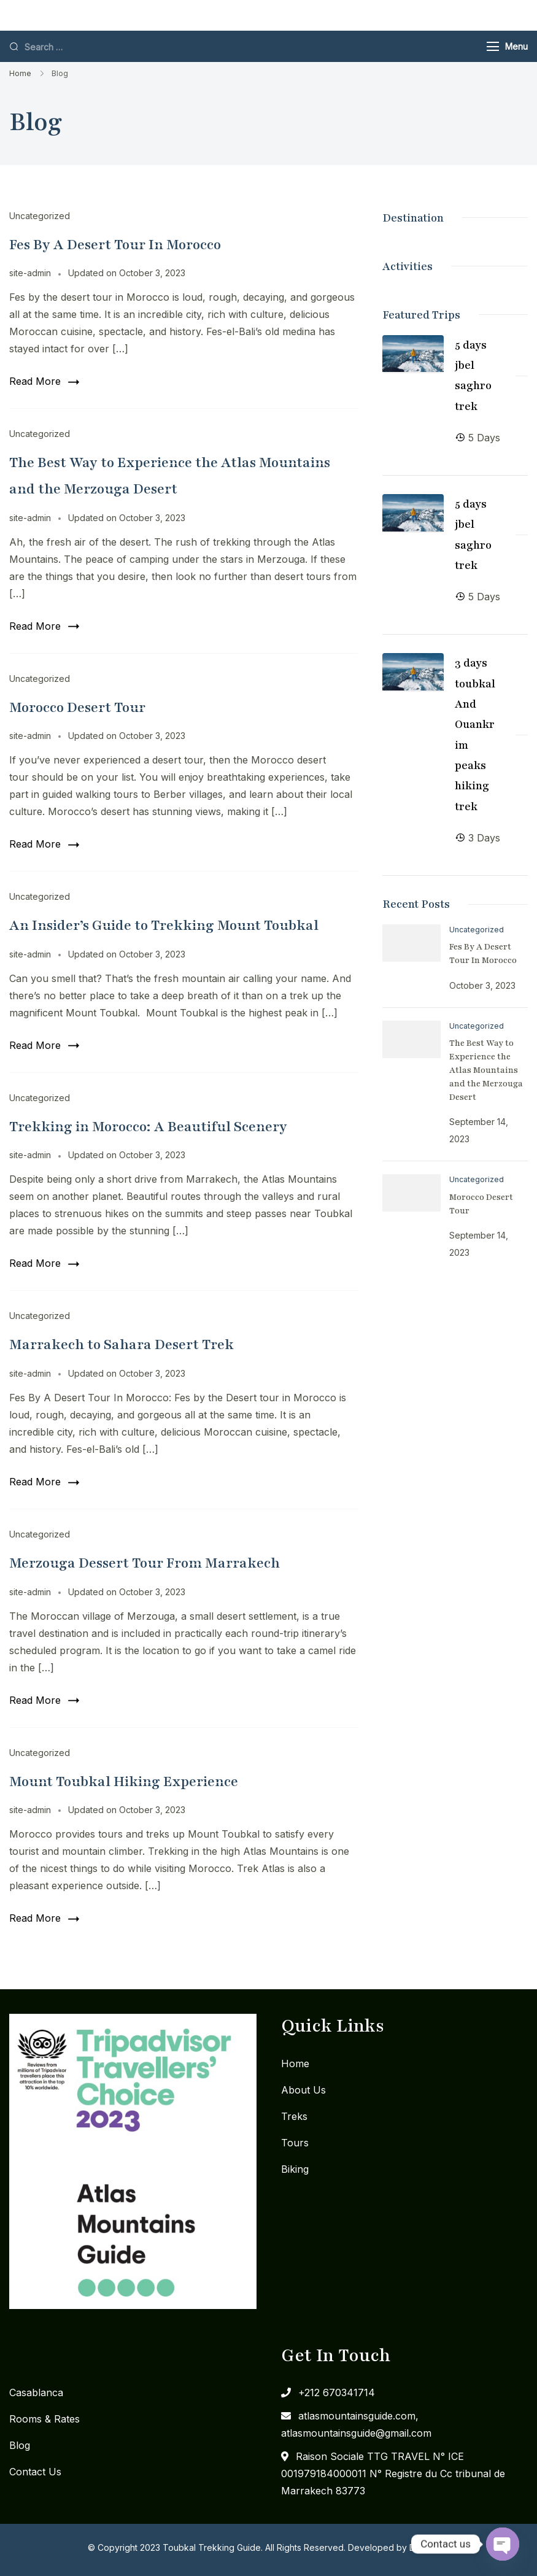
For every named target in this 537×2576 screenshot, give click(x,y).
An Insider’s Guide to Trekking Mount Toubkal (164, 925)
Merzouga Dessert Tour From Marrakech (144, 1562)
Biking (295, 2169)
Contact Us (35, 2472)
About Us (303, 2090)
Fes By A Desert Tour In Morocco (115, 244)
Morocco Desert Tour (77, 707)
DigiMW (425, 2547)
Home (295, 2063)
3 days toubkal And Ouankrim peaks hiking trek (475, 734)
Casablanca (36, 2392)
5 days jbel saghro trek (473, 376)
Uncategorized (39, 216)
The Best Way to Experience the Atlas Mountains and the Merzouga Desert (486, 1070)
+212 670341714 (336, 2392)
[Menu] (493, 46)
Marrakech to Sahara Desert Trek (121, 1344)
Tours (295, 2143)
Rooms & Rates (44, 2419)
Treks (294, 2116)
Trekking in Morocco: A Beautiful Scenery (148, 1126)
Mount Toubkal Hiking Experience (123, 1781)
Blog (19, 2445)
